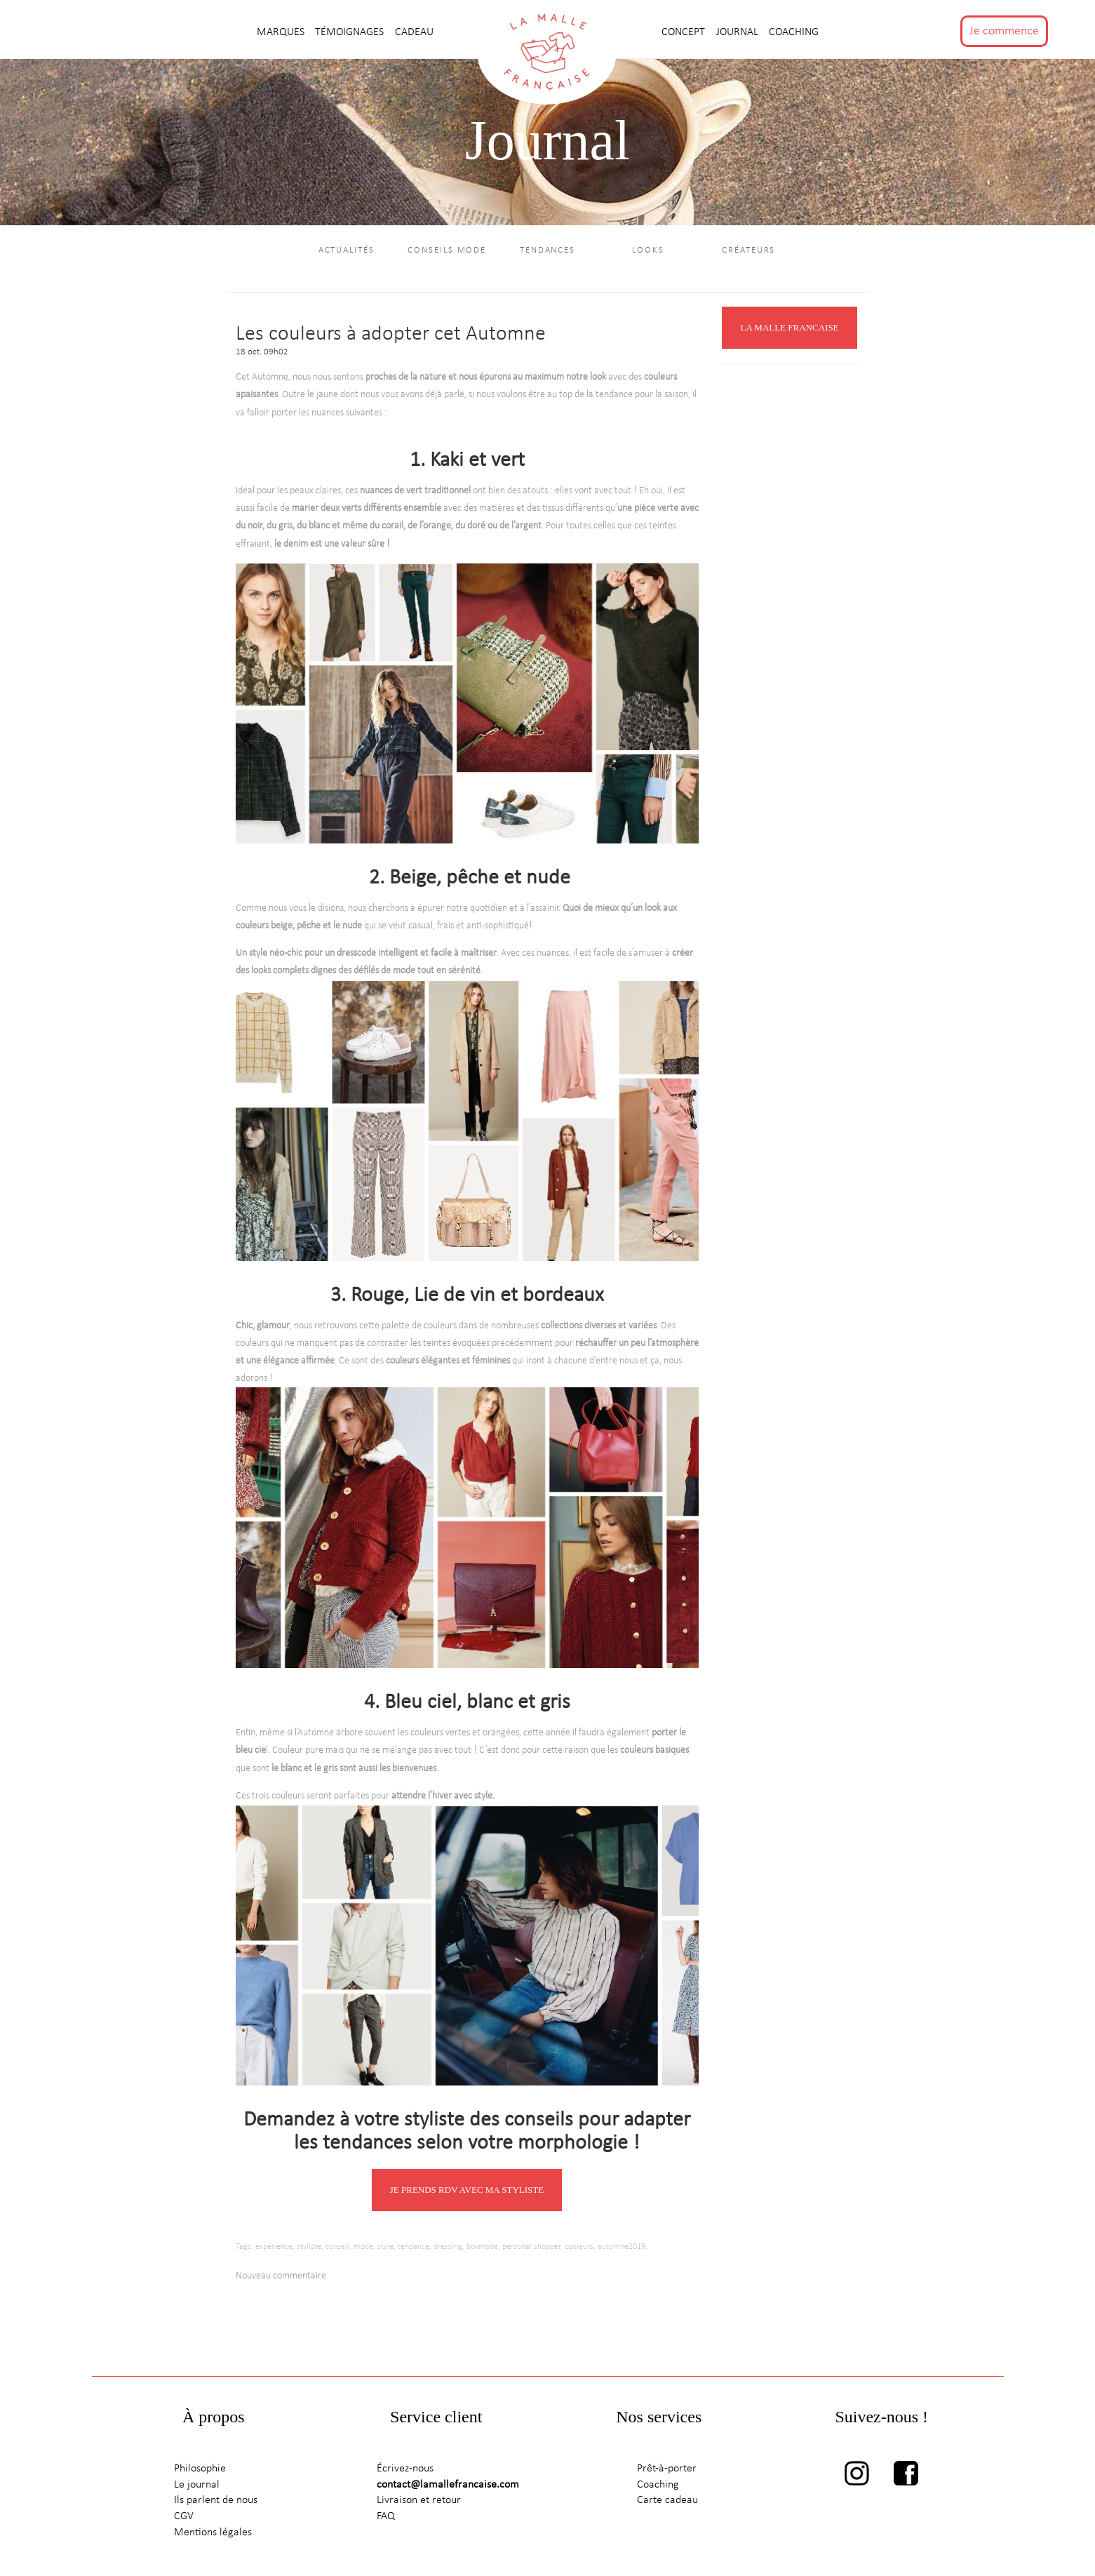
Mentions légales (213, 2532)
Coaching (794, 32)
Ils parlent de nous (215, 2500)
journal (738, 32)
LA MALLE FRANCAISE (789, 327)
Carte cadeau (667, 2500)
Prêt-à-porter (667, 2468)
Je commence (1004, 31)
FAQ (386, 2516)
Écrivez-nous (405, 2468)
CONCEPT (684, 32)
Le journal (197, 2484)
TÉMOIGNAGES (351, 32)
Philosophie (200, 2468)
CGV (184, 2516)
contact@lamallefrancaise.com (448, 2484)
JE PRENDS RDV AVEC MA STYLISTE (467, 2189)
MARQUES (282, 32)
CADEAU (414, 32)
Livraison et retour (419, 2500)
